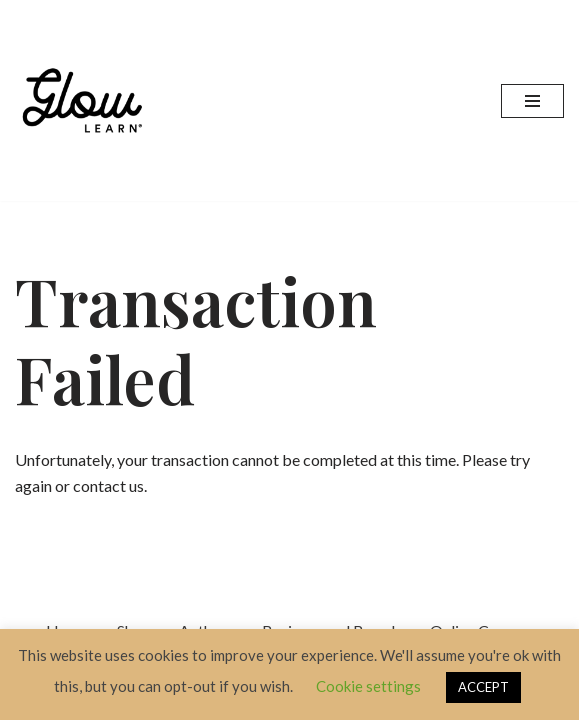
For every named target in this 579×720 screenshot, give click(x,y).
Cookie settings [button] (368, 686)
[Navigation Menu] (532, 101)
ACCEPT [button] (483, 687)
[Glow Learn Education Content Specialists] (85, 100)
